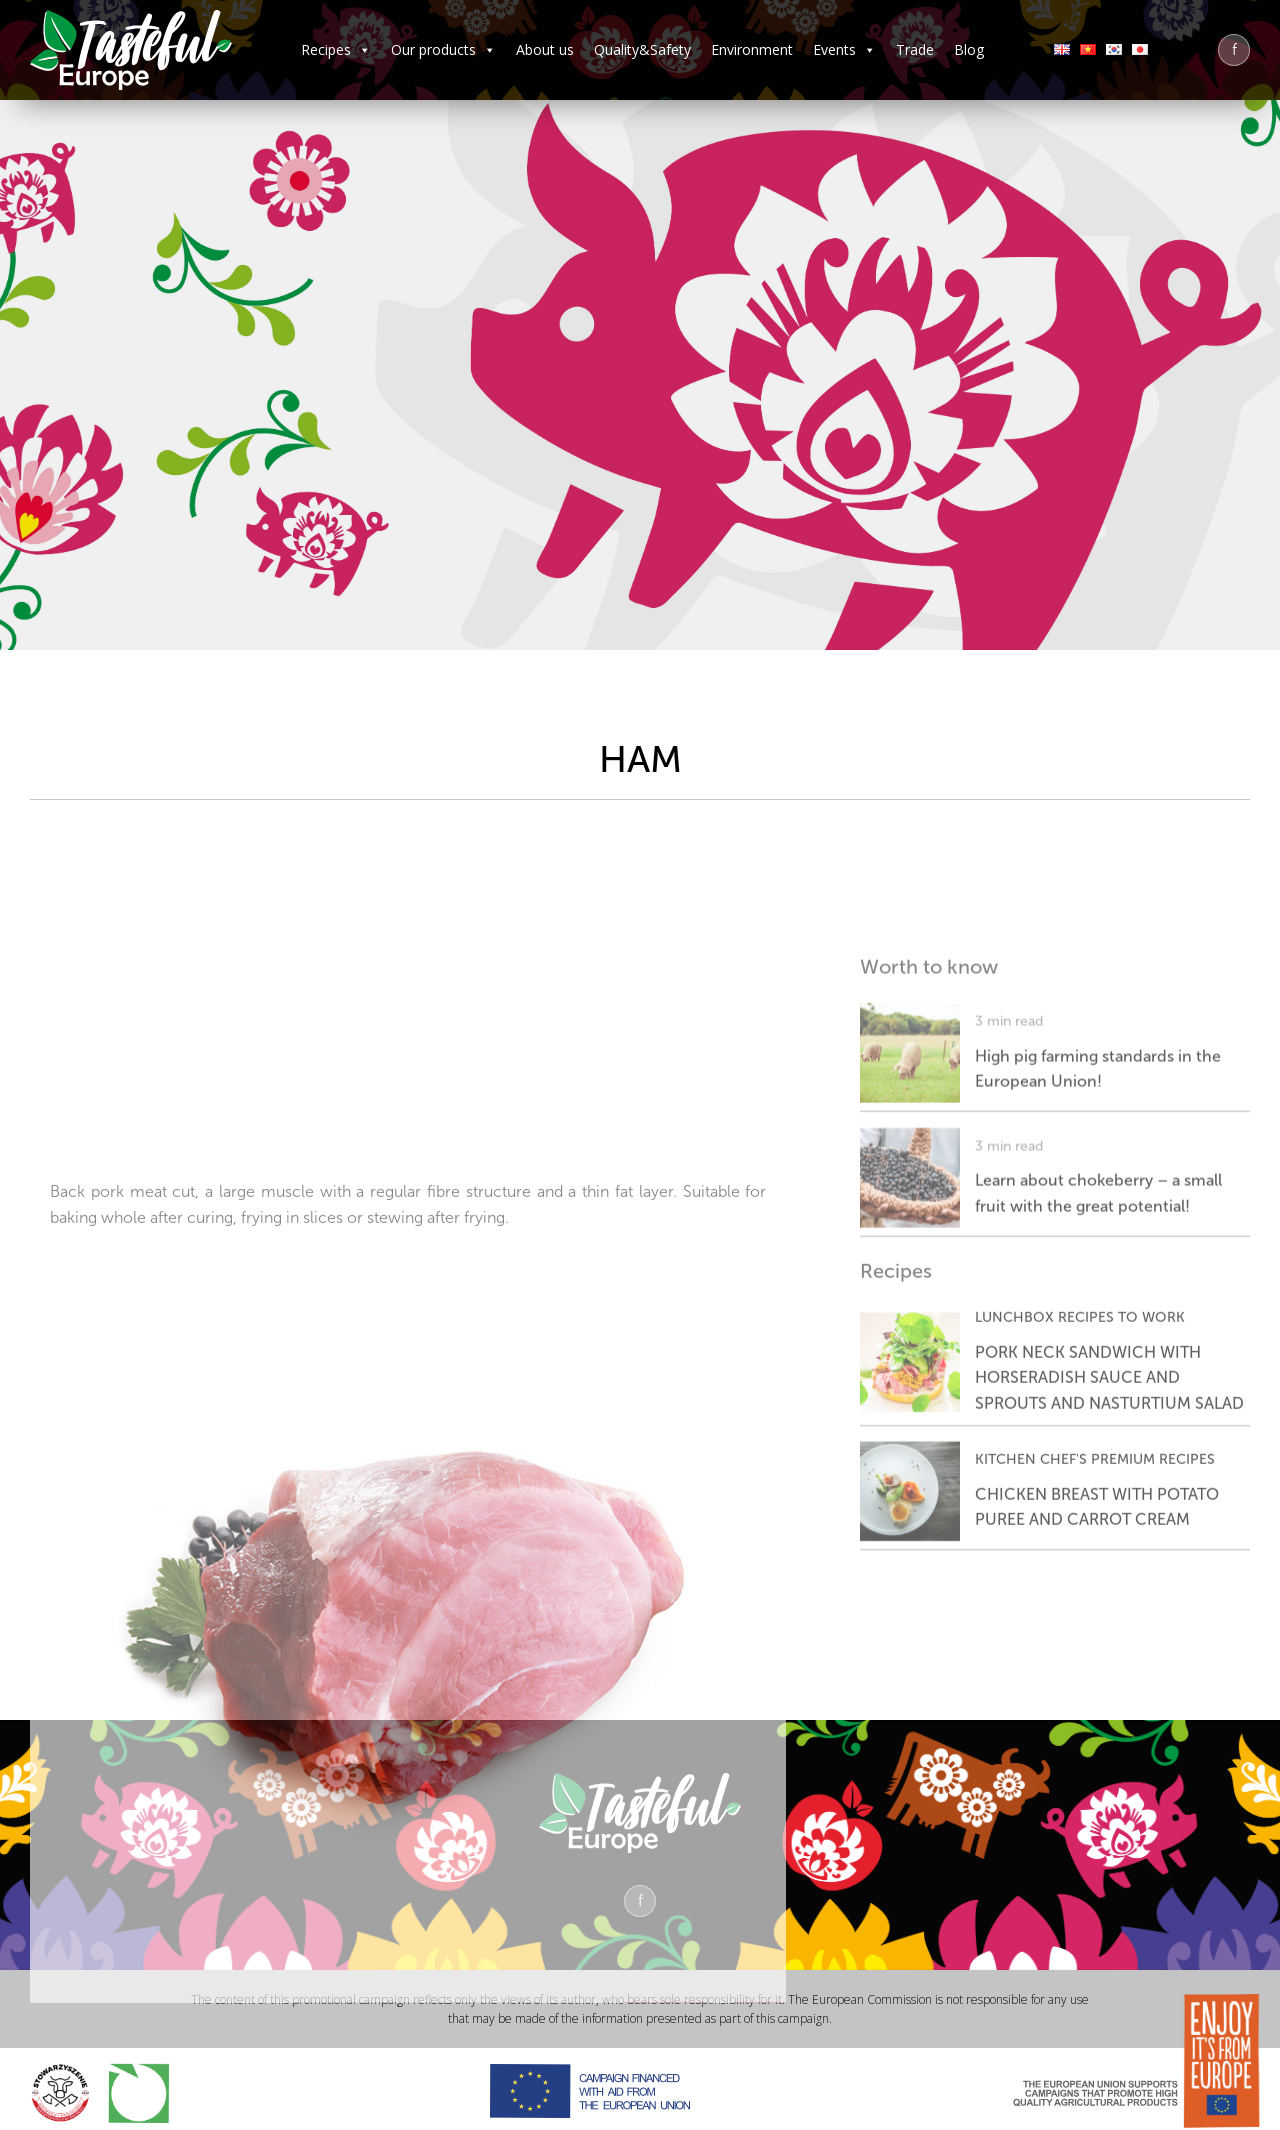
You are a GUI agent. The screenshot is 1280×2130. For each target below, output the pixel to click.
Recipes (336, 49)
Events (844, 49)
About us (545, 49)
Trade (915, 49)
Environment (752, 49)
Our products (443, 49)
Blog (969, 49)
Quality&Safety (642, 49)
